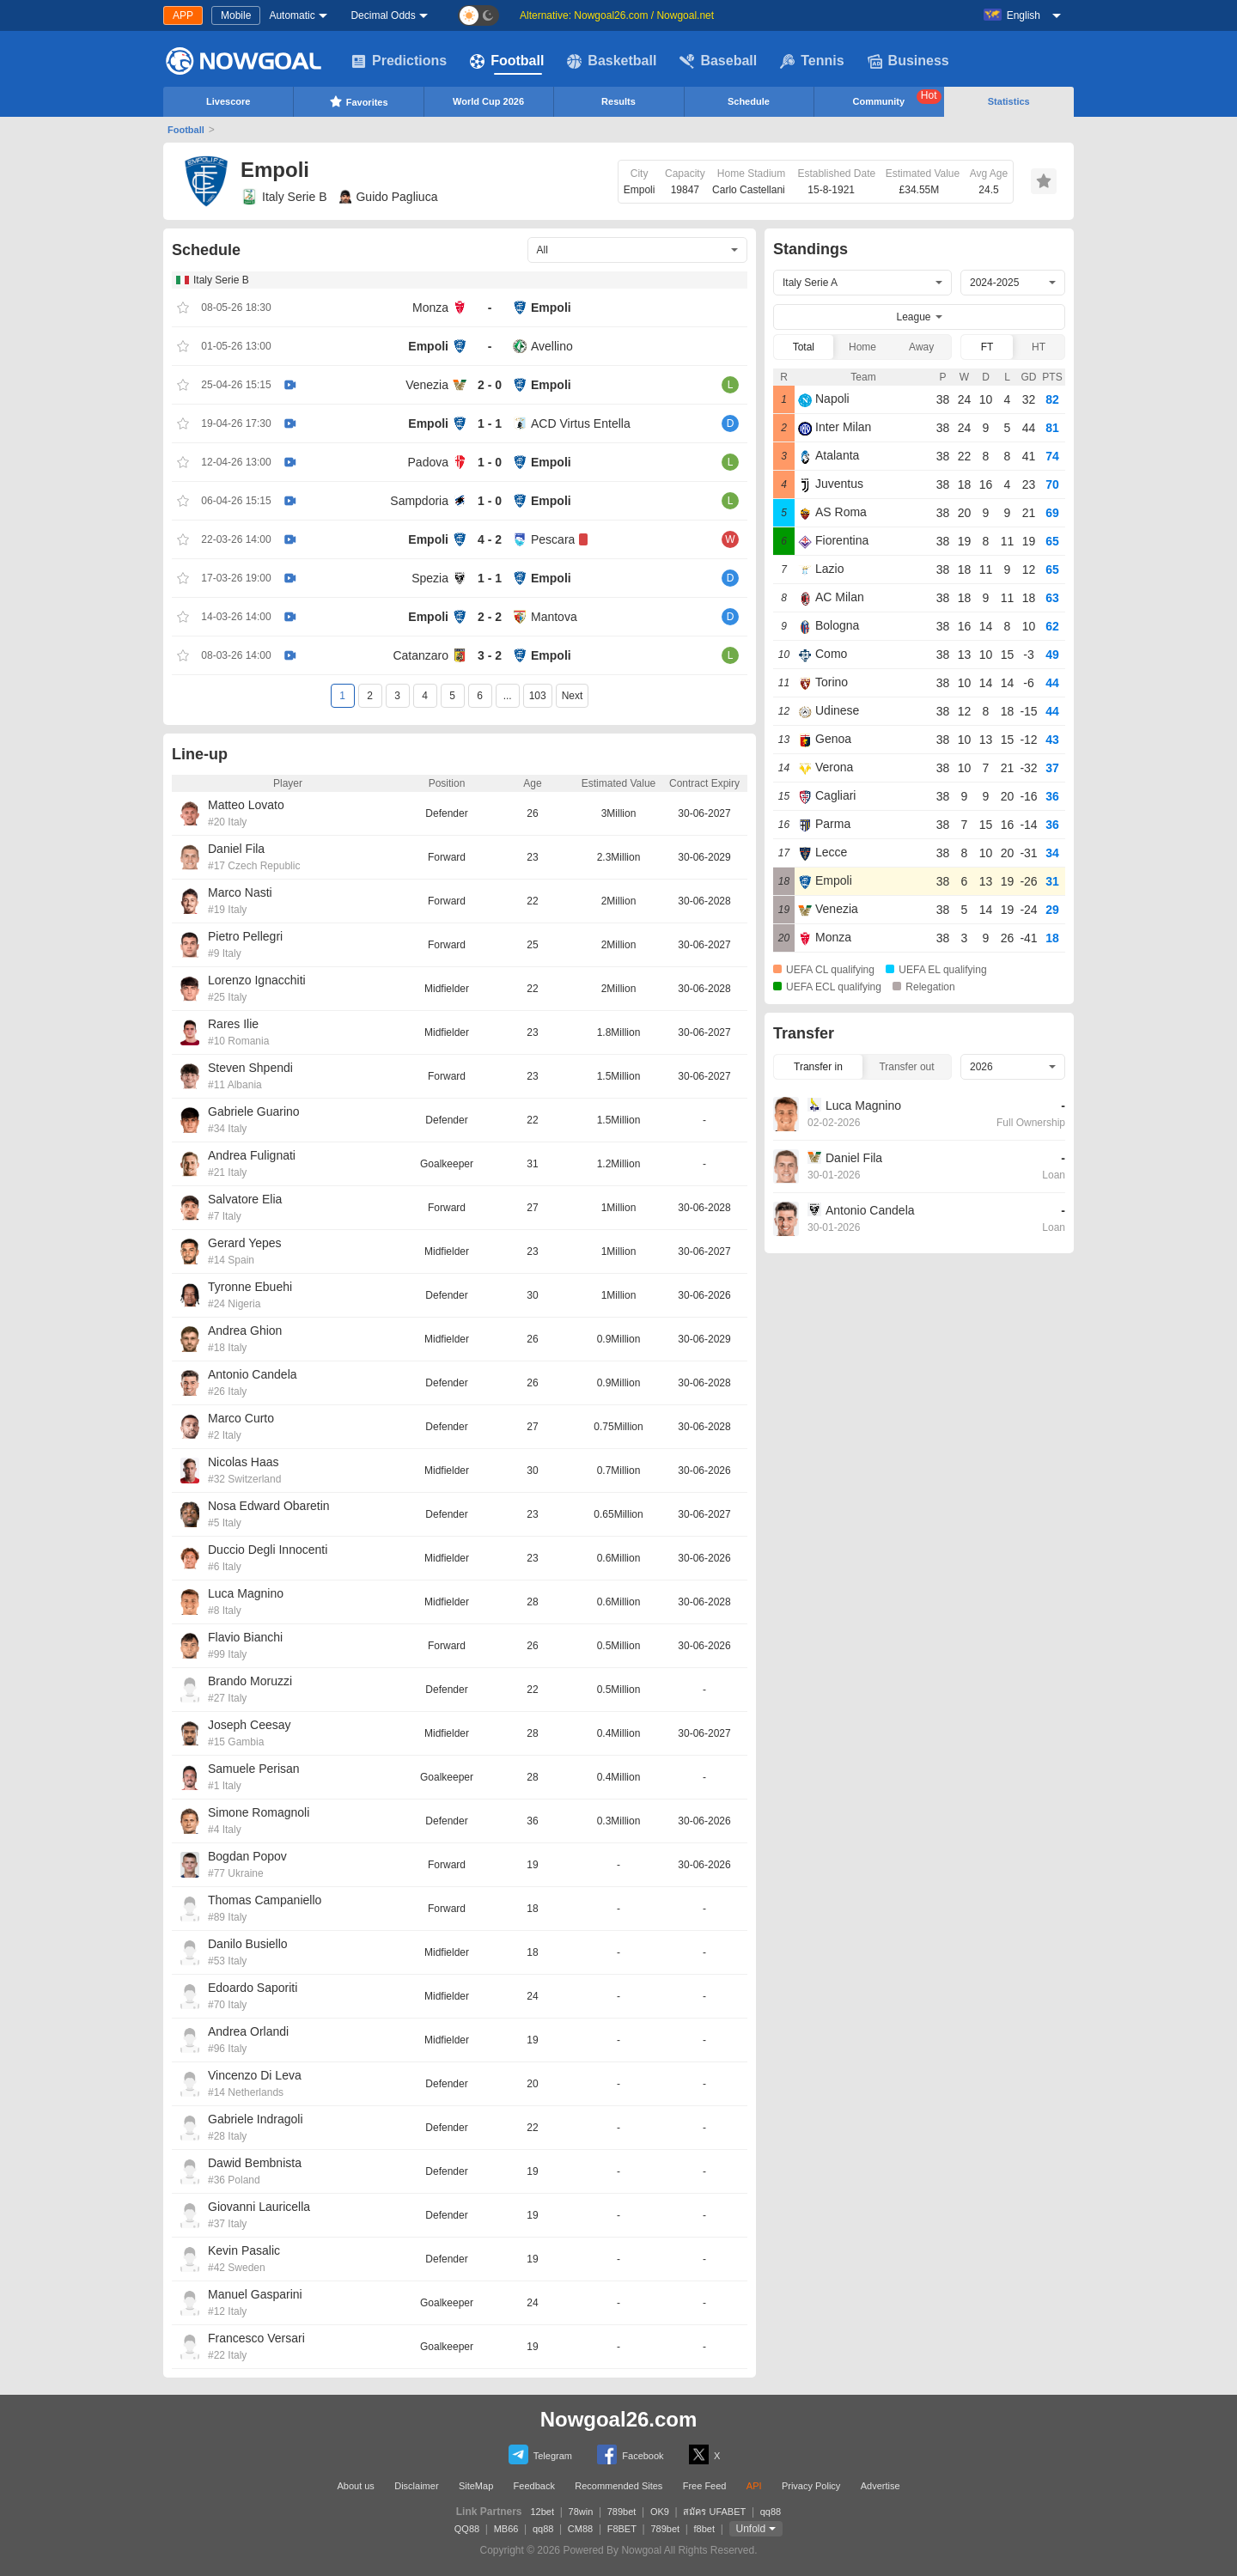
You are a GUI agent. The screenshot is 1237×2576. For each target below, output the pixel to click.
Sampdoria (419, 501)
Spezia (429, 578)
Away (921, 347)
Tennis (812, 61)
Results (618, 101)
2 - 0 (490, 385)
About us (355, 2486)
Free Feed (705, 2486)
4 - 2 (490, 539)
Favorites (358, 101)
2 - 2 (490, 617)
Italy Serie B (283, 196)
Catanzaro (420, 655)
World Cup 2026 (488, 101)
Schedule (749, 101)
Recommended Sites (618, 2486)
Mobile (236, 15)
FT (987, 347)
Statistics (1009, 101)
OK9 (659, 2511)
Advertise (880, 2486)
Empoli (551, 307)
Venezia (426, 385)
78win (581, 2511)
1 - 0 (490, 462)
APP (183, 15)
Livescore (228, 101)
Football (507, 61)
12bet (543, 2511)
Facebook (630, 2454)
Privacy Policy (811, 2486)
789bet (622, 2511)
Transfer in (818, 1067)
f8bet (704, 2529)
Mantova (554, 617)
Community (897, 98)
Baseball (718, 61)
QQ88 (466, 2529)
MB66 (506, 2529)
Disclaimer (416, 2486)
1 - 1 (490, 423)
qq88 (770, 2511)
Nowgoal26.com (619, 2419)
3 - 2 (490, 655)
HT (1038, 347)
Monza (430, 307)
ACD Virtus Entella (581, 423)
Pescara (553, 539)
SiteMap (476, 2486)
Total (803, 347)
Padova (428, 462)
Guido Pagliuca (388, 196)
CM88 (580, 2529)
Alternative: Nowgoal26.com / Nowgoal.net (617, 15)
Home (862, 347)
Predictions (399, 61)
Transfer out (906, 1067)
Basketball (611, 61)
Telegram (540, 2454)
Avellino (552, 346)
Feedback (534, 2486)
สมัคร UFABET (714, 2511)
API (754, 2486)
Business (908, 61)
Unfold (751, 2529)
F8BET (622, 2529)
